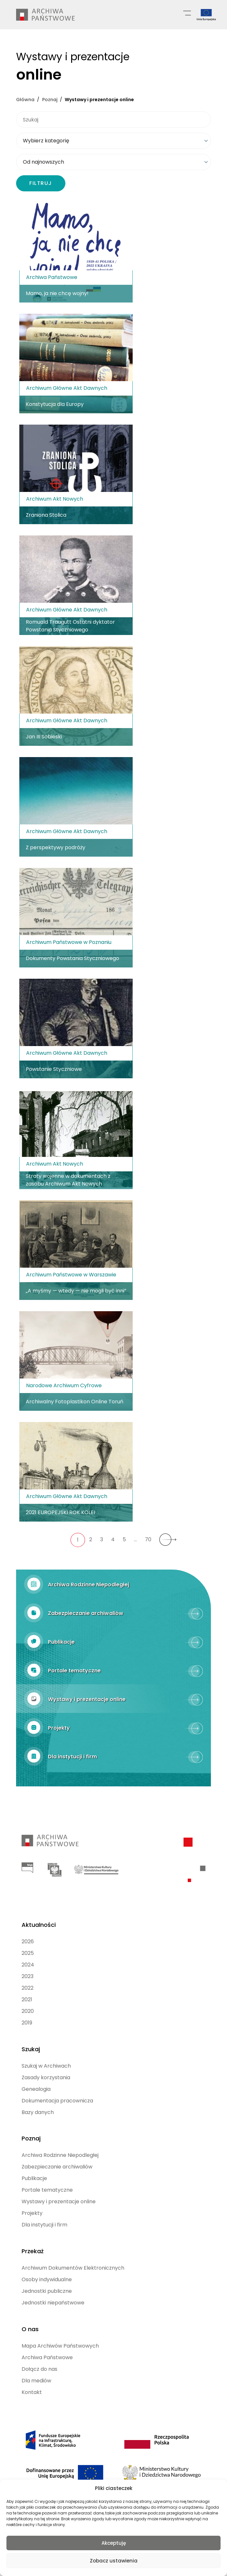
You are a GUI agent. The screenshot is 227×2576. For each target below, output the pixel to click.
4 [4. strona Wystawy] (113, 1538)
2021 (27, 1991)
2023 (27, 1968)
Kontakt (32, 2376)
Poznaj (31, 2127)
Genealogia (36, 2079)
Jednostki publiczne (47, 2277)
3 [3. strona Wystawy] (101, 1538)
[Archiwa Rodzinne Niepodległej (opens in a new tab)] (113, 1583)
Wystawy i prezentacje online (59, 2190)
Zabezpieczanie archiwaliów (57, 2155)
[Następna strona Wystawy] (168, 1538)
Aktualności (39, 1917)
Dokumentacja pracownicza (57, 2090)
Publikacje (34, 2166)
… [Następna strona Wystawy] (135, 1538)
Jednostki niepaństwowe (53, 2289)
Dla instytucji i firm (44, 2213)
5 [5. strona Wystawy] (124, 1538)
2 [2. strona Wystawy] (90, 1538)
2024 (28, 1956)
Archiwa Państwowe (47, 2342)
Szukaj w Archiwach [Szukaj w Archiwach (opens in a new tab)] (46, 2056)
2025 (28, 1945)
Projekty (32, 2201)
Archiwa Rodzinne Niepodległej (60, 2143)
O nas (30, 2314)
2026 (28, 1933)
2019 (27, 2014)
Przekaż (32, 2238)
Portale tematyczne (47, 2178)
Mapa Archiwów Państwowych (60, 2330)
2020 (28, 2003)
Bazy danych (38, 2102)
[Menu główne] (187, 12)
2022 (27, 1980)
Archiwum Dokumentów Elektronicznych (73, 2254)
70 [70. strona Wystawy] (148, 1538)
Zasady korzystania (46, 2067)
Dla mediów (36, 2365)
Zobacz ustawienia (113, 2560)
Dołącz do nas (39, 2353)
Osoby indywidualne (47, 2266)
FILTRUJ (40, 182)
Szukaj (31, 2039)
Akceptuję (113, 2543)
